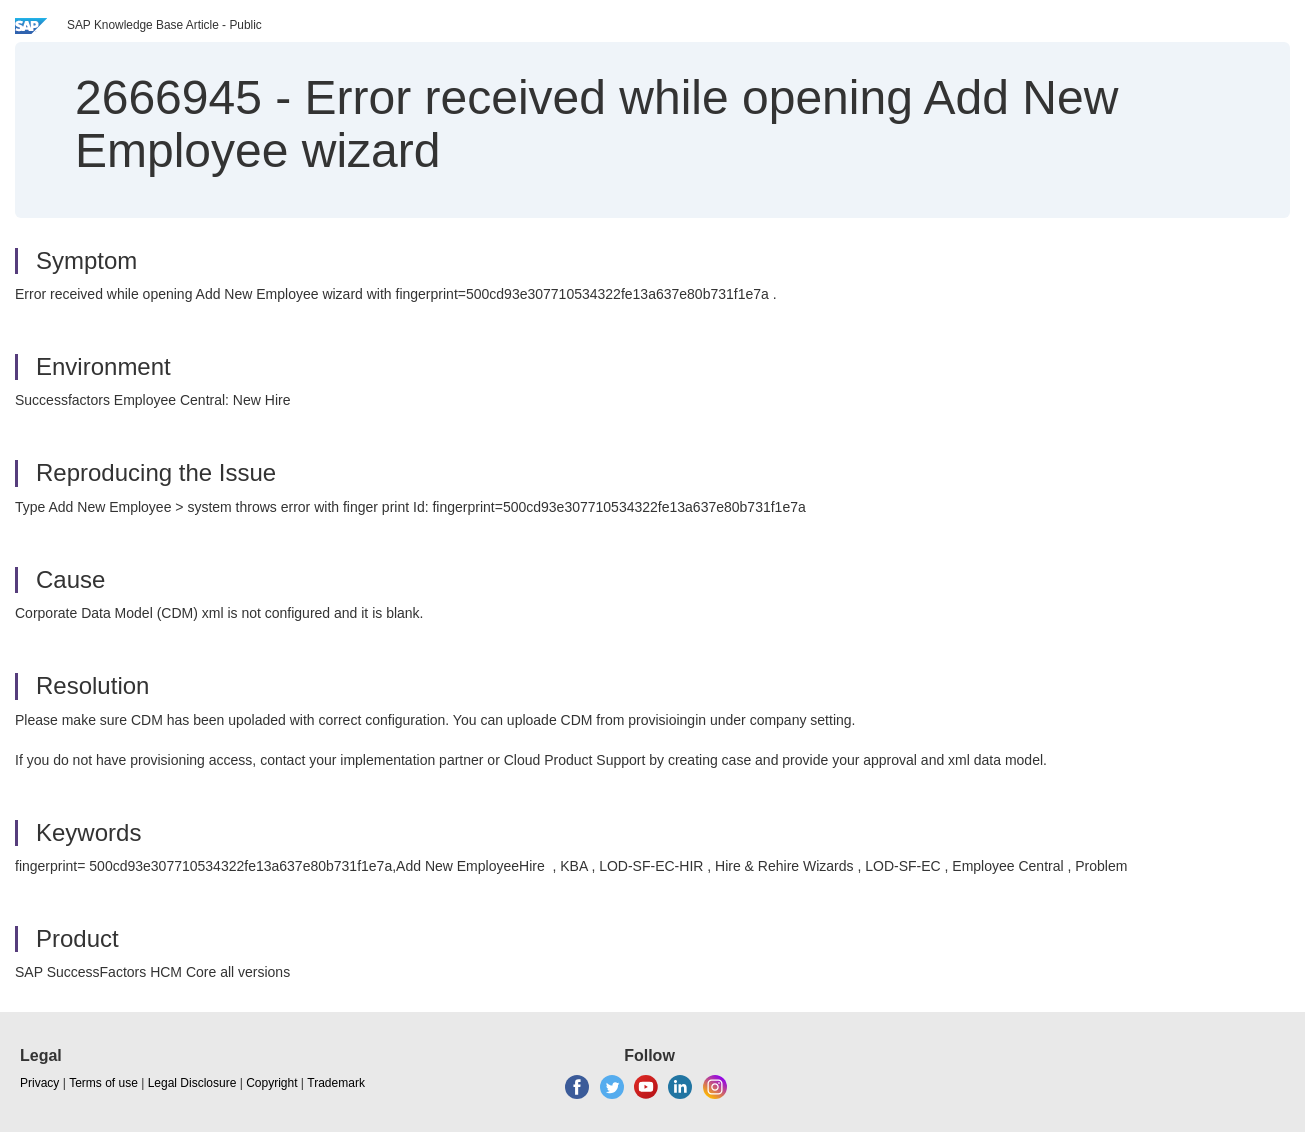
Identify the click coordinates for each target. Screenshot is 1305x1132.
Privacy (39, 1083)
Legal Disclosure (192, 1083)
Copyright (271, 1083)
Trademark (336, 1083)
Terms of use (103, 1083)
